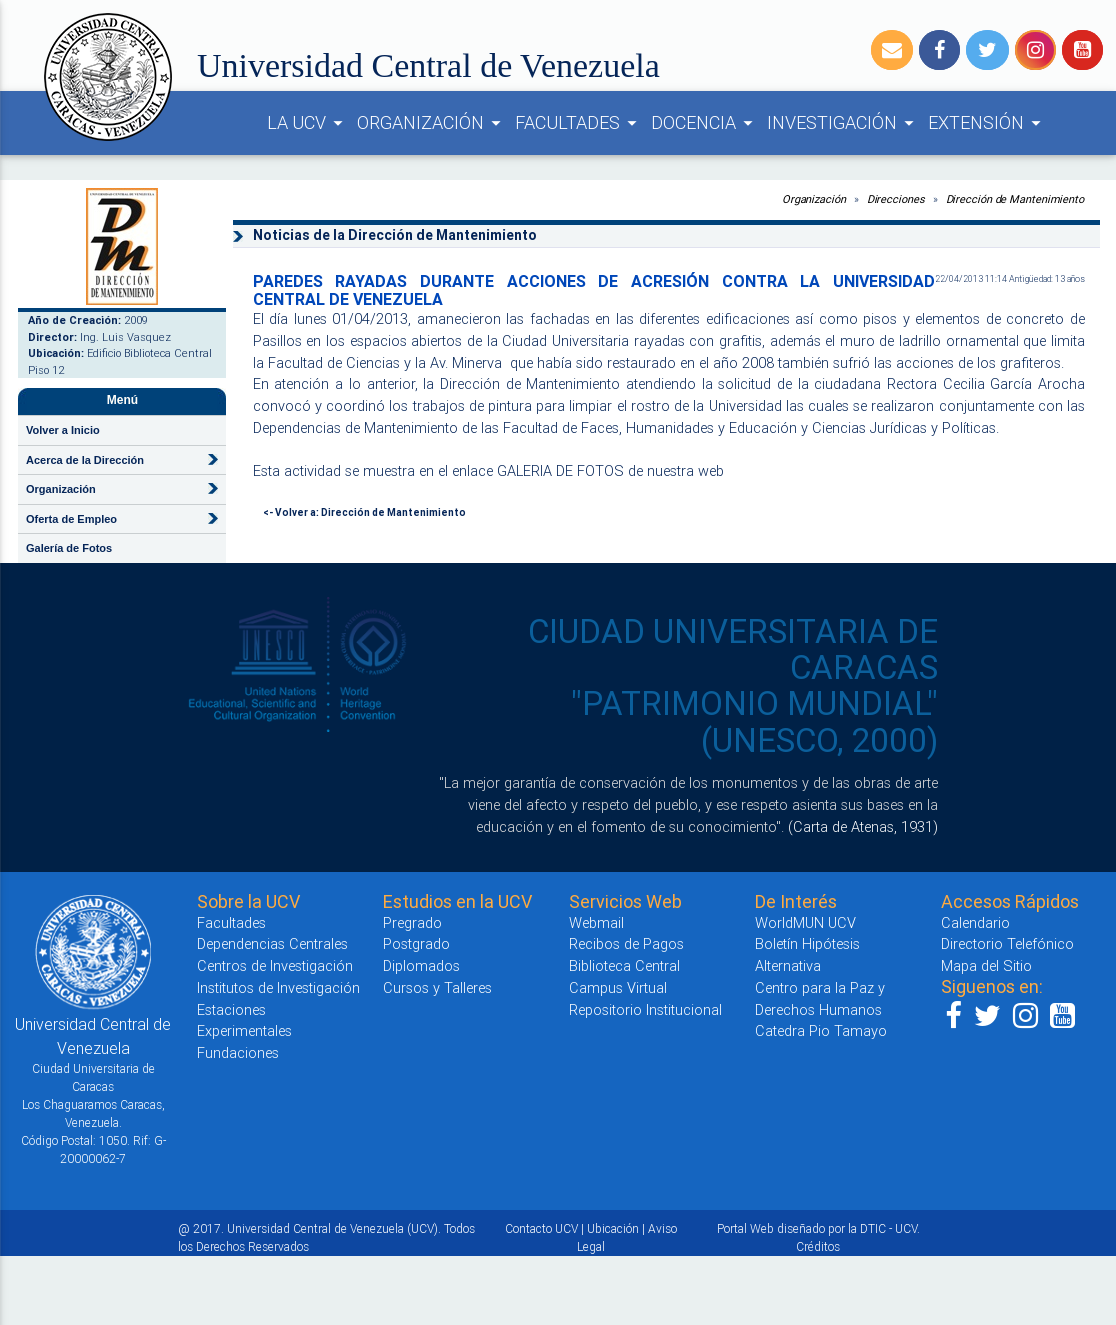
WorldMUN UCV (805, 922)
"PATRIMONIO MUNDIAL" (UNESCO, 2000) (754, 721)
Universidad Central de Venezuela (428, 65)
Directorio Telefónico (1007, 943)
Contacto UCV (541, 1228)
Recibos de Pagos (626, 943)
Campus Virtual (618, 987)
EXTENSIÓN (987, 123)
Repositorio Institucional (645, 1009)
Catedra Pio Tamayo (821, 1030)
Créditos (818, 1246)
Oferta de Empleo (71, 519)
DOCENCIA (705, 123)
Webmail (596, 922)
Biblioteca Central (624, 965)
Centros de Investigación (275, 965)
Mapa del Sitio (986, 965)
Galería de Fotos (69, 548)
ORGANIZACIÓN (432, 123)
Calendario (975, 922)
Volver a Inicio (63, 430)
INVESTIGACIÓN (843, 123)
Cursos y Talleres (437, 987)
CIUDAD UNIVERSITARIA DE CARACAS (733, 649)
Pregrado (412, 922)
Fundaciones (238, 1052)
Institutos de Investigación (278, 987)
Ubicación (613, 1228)
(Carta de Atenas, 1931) (863, 826)
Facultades (231, 922)
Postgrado (416, 943)
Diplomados (421, 965)
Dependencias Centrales (272, 943)
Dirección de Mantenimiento (1015, 199)
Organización (814, 199)
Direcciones (896, 199)
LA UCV (308, 123)
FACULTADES (579, 123)
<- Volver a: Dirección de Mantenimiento (364, 512)
